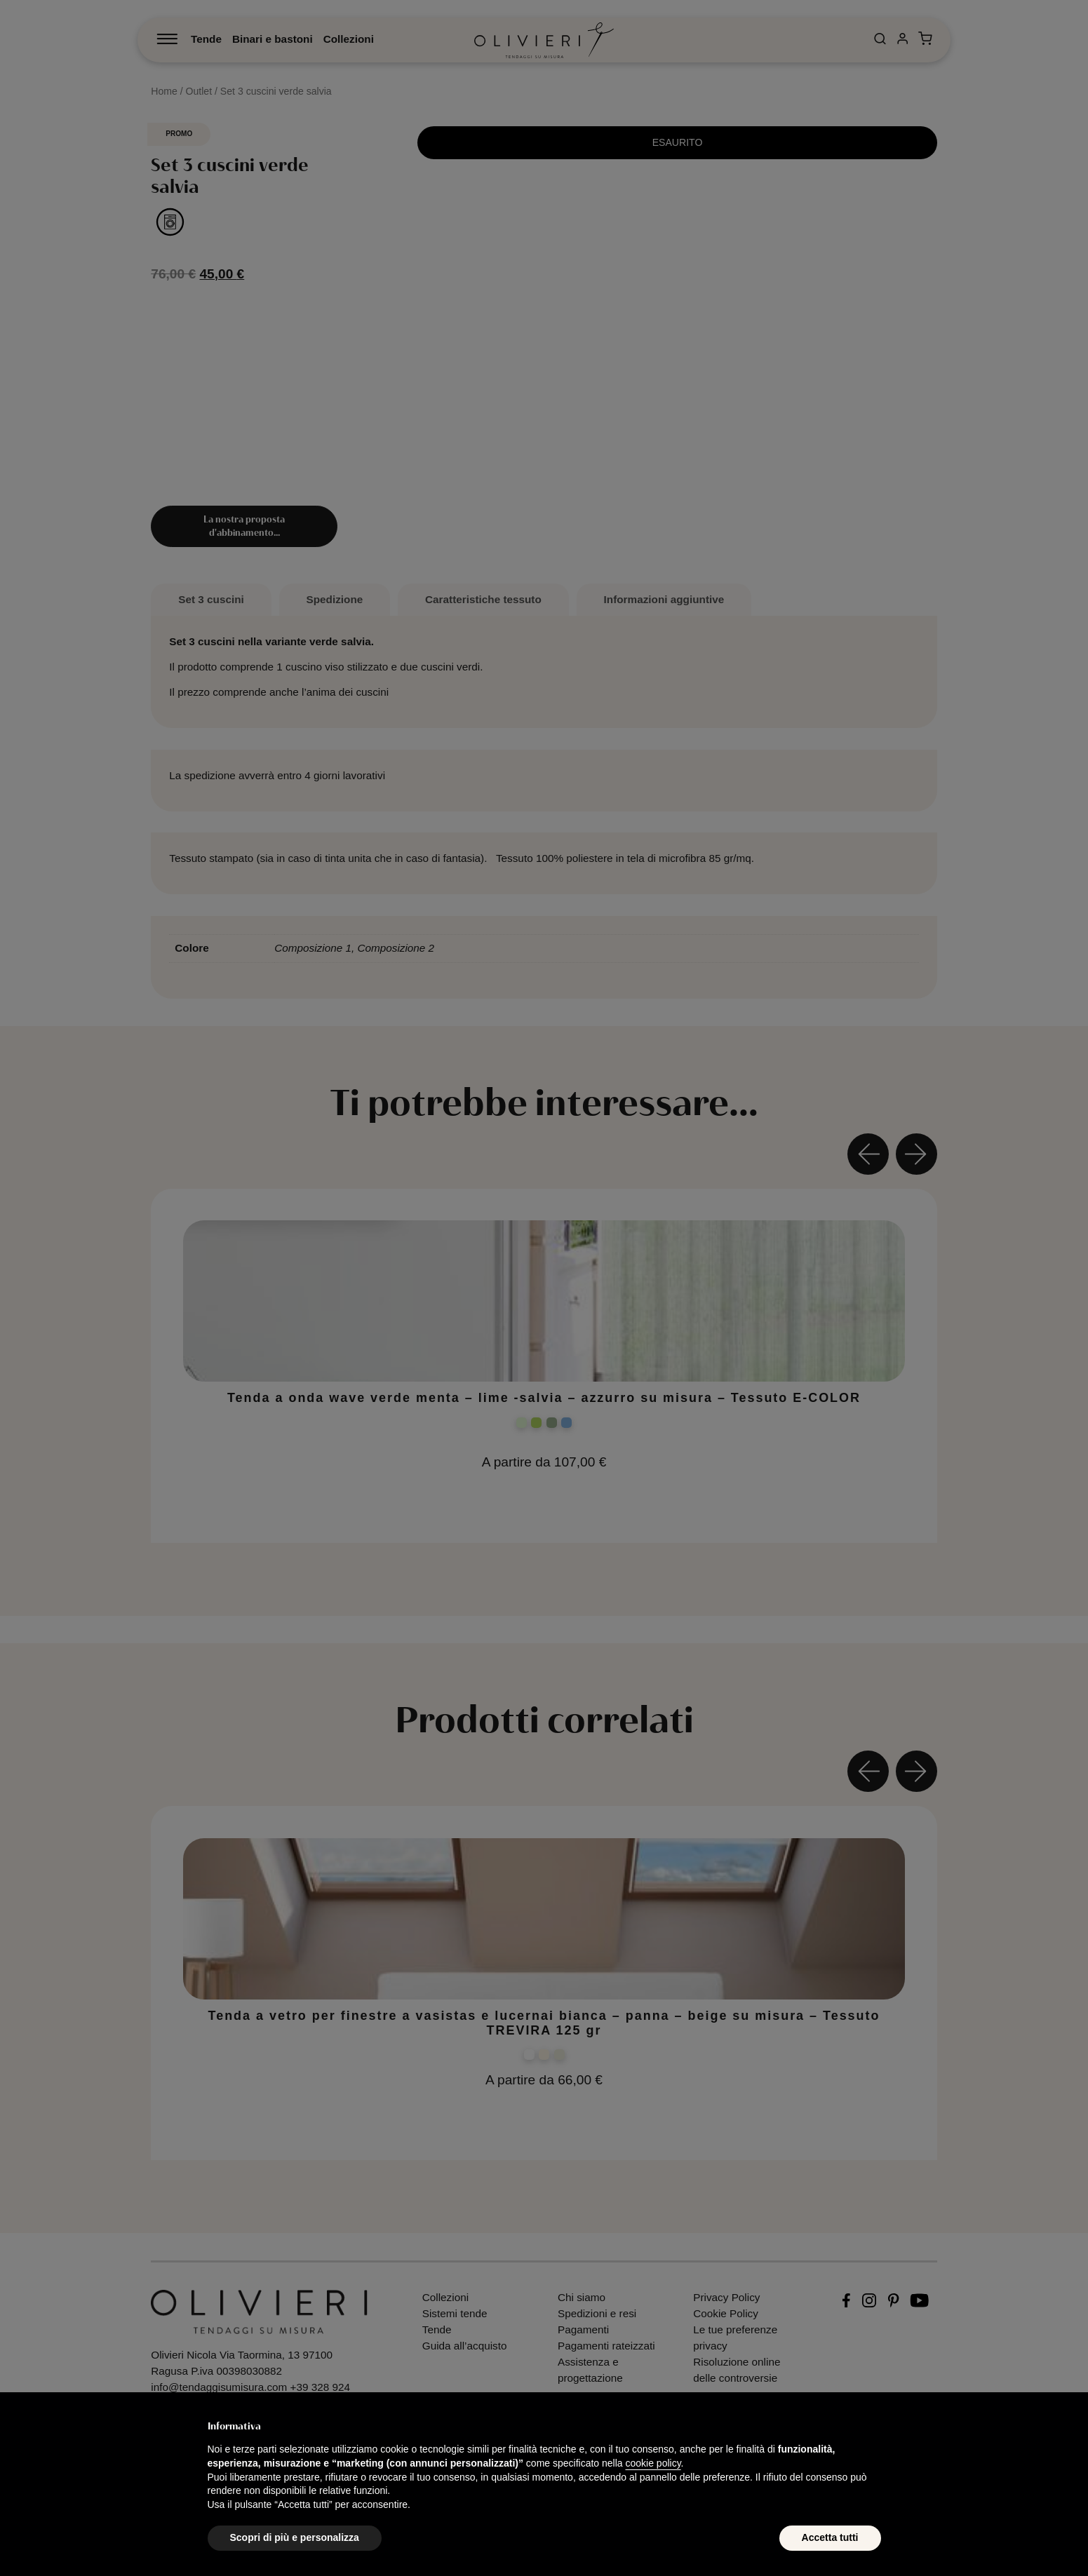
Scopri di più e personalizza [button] (294, 2537)
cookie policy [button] (652, 2463)
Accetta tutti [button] (830, 2537)
